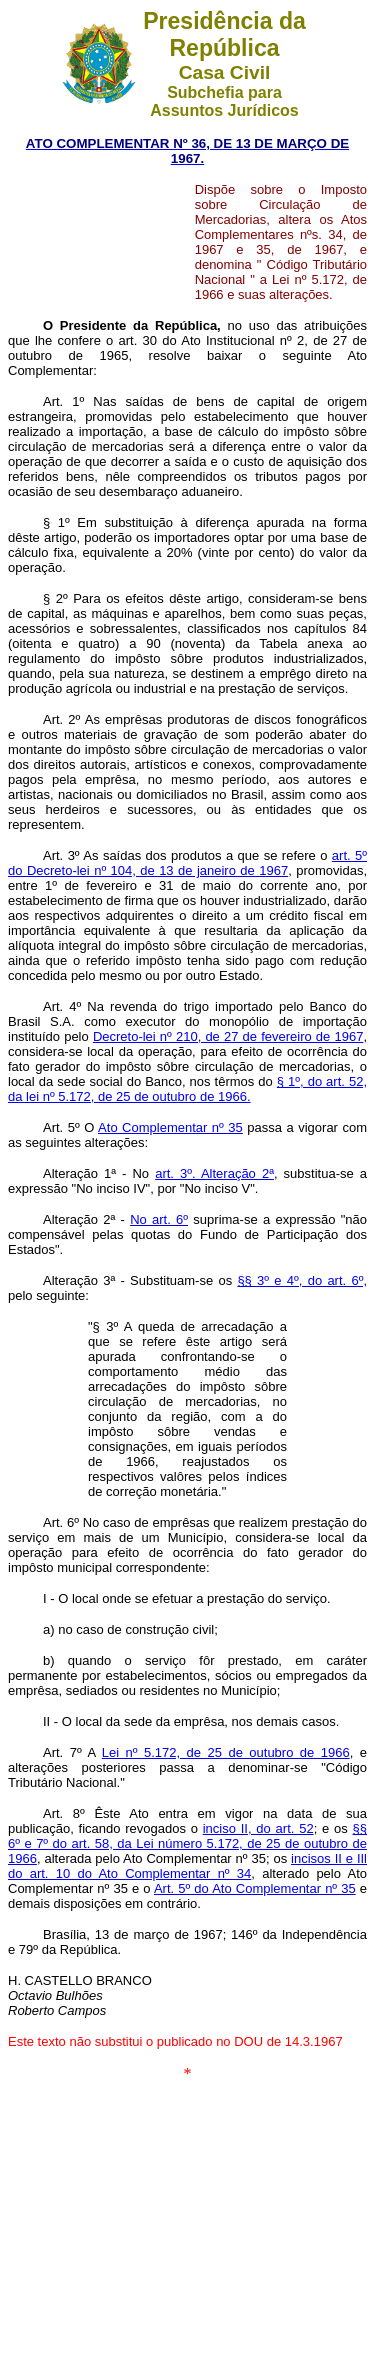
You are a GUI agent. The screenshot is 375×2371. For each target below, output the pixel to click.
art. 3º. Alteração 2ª (214, 1173)
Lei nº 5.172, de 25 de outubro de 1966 (226, 1752)
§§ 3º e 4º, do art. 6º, (302, 1280)
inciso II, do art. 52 (258, 1828)
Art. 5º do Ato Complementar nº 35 (255, 1888)
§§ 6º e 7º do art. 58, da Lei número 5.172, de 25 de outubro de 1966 (187, 1843)
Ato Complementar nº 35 (170, 1127)
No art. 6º (159, 1219)
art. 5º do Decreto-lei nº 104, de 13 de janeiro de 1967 (187, 863)
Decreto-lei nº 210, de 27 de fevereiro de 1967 (228, 1036)
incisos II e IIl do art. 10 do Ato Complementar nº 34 (187, 1866)
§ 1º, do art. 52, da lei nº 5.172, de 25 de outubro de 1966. (187, 1089)
